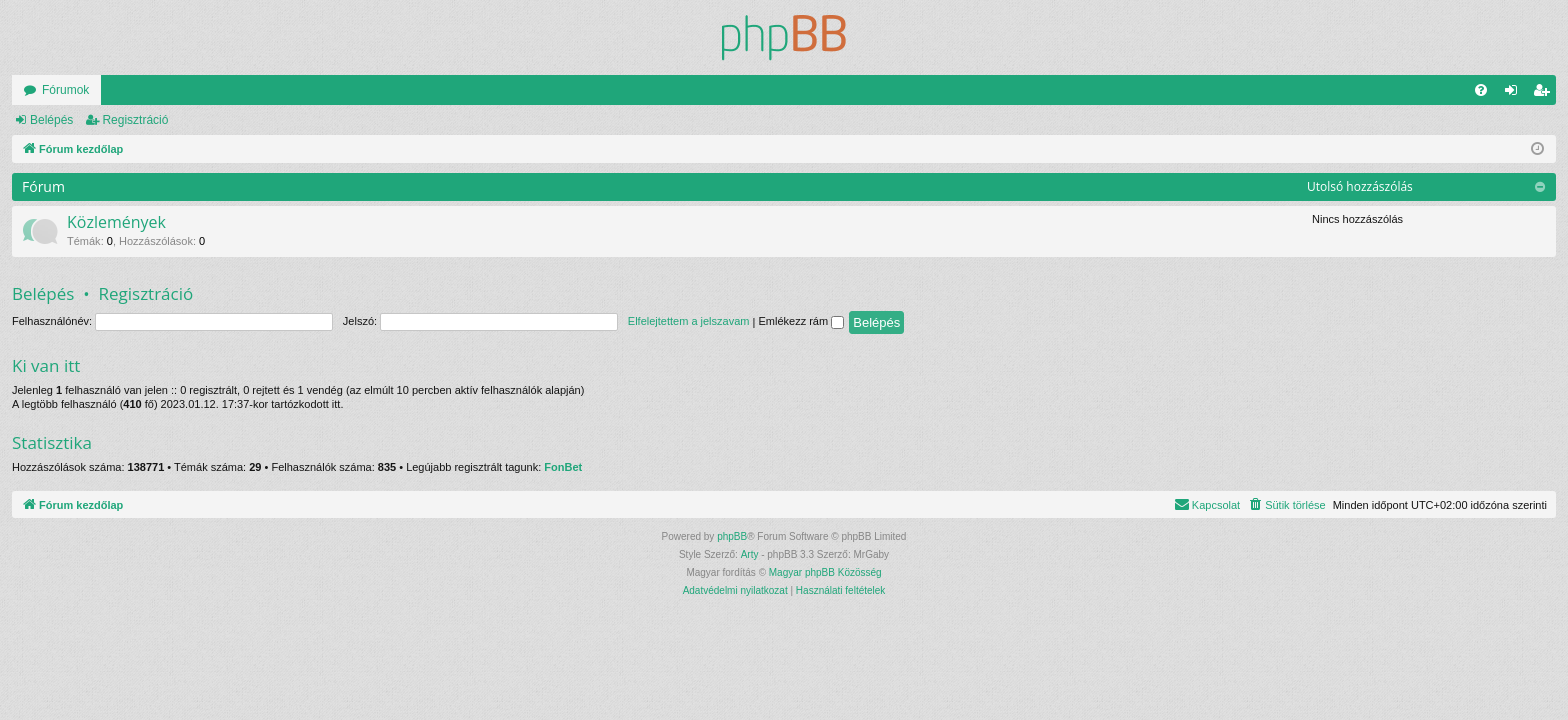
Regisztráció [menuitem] (1545, 94)
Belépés (51, 120)
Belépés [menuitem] (1515, 94)
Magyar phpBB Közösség (825, 572)
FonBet (563, 467)
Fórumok (65, 90)
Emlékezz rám (801, 321)
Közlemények (116, 222)
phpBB (732, 536)
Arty (750, 554)
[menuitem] (1481, 90)
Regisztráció (135, 120)
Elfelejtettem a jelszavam (689, 321)
